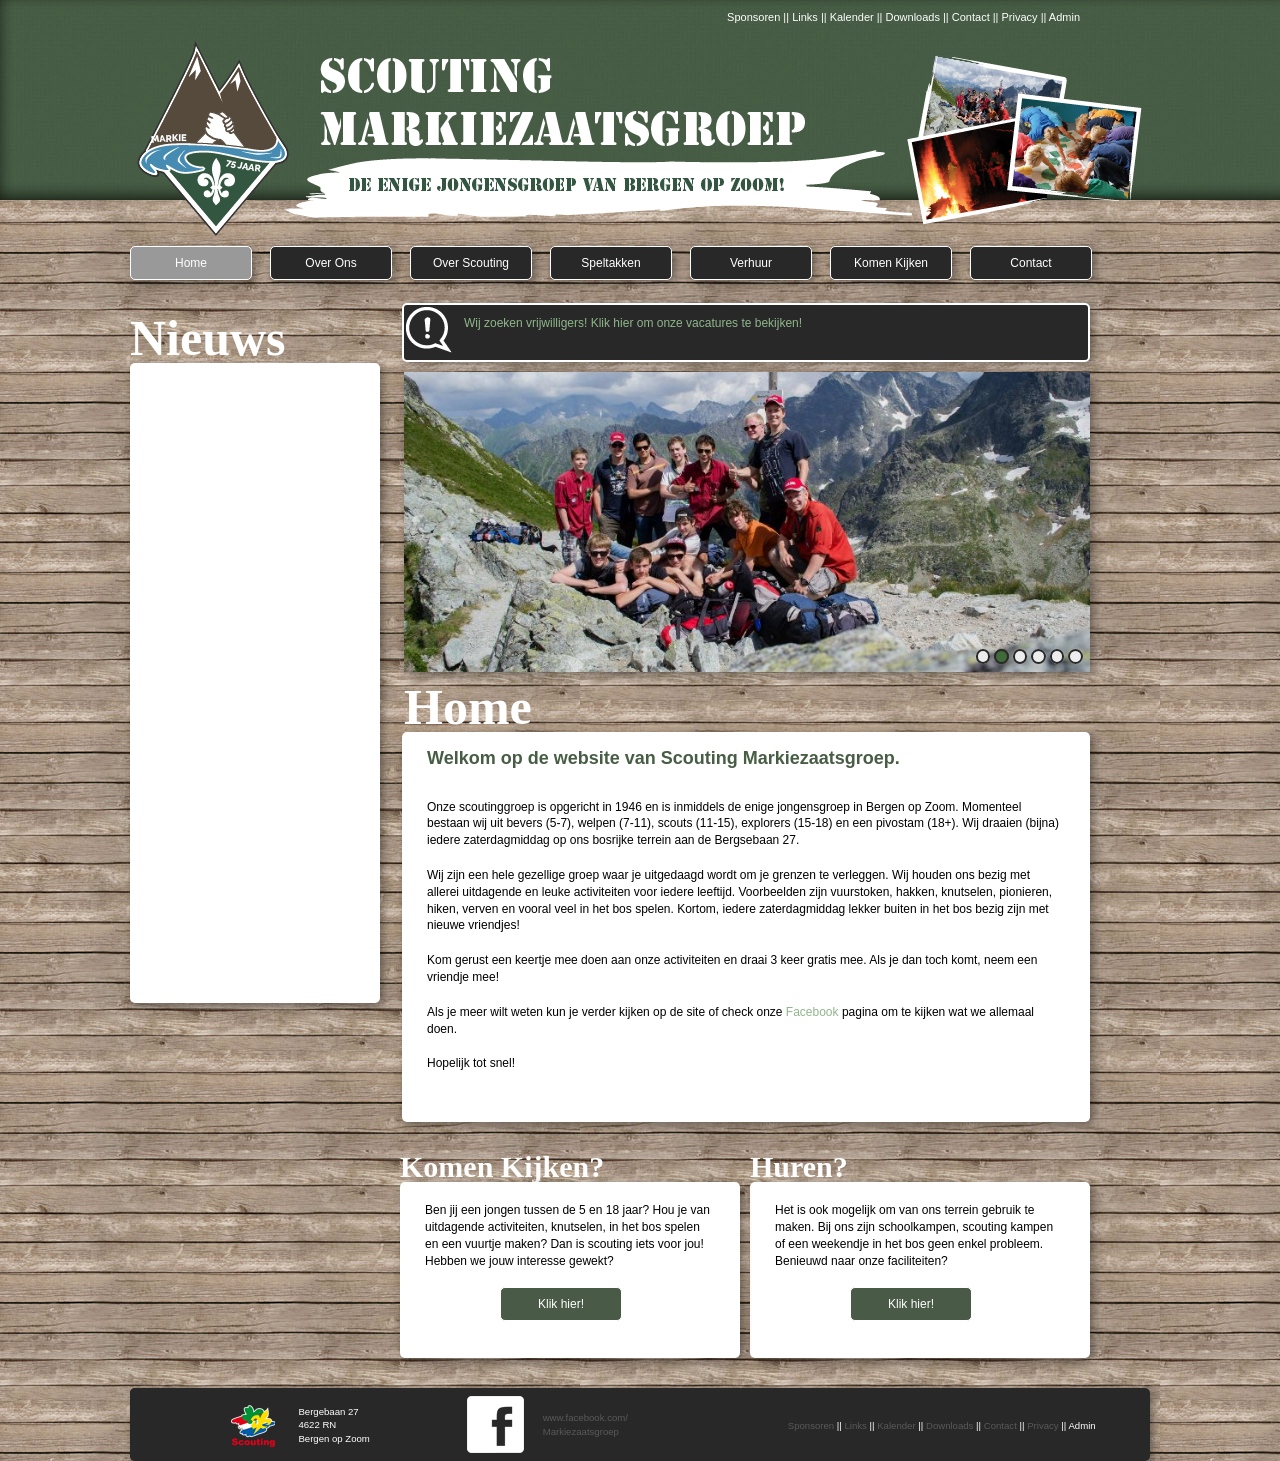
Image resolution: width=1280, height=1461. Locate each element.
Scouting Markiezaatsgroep (640, 139)
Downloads (913, 17)
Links (805, 17)
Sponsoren (753, 17)
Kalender (852, 17)
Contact (971, 17)
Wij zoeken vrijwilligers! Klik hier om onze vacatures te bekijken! (633, 323)
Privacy (1021, 17)
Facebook (812, 1012)
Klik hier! (911, 1304)
